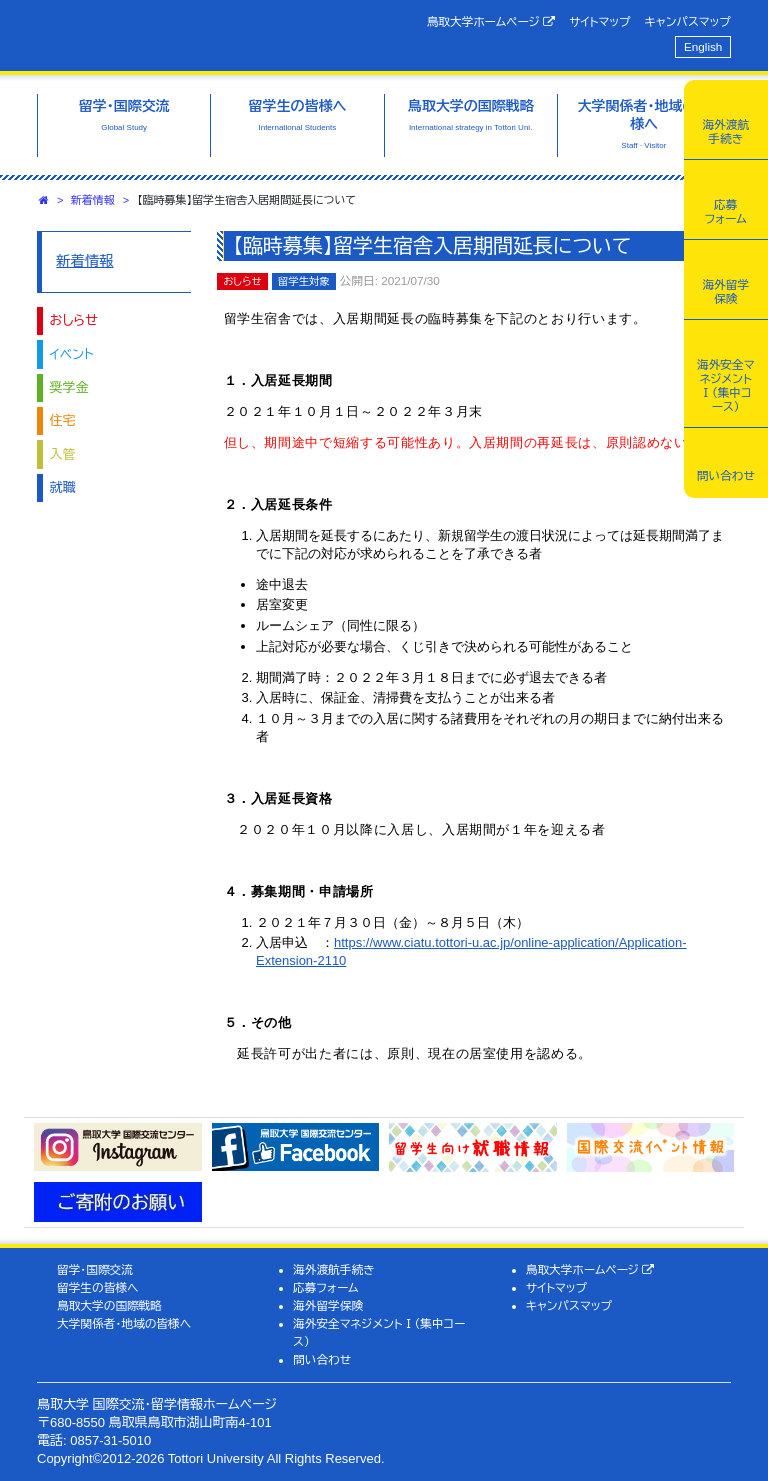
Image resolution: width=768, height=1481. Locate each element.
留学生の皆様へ (98, 1287)
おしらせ (74, 320)
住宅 (63, 420)
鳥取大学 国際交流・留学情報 (197, 33)
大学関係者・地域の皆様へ (124, 1323)
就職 (63, 487)
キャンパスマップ (688, 21)
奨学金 (69, 387)
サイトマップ (599, 21)
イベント (72, 354)
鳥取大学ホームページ (491, 22)
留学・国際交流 (95, 1269)
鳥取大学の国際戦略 (109, 1305)
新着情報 (93, 200)
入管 (63, 454)
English (703, 46)
